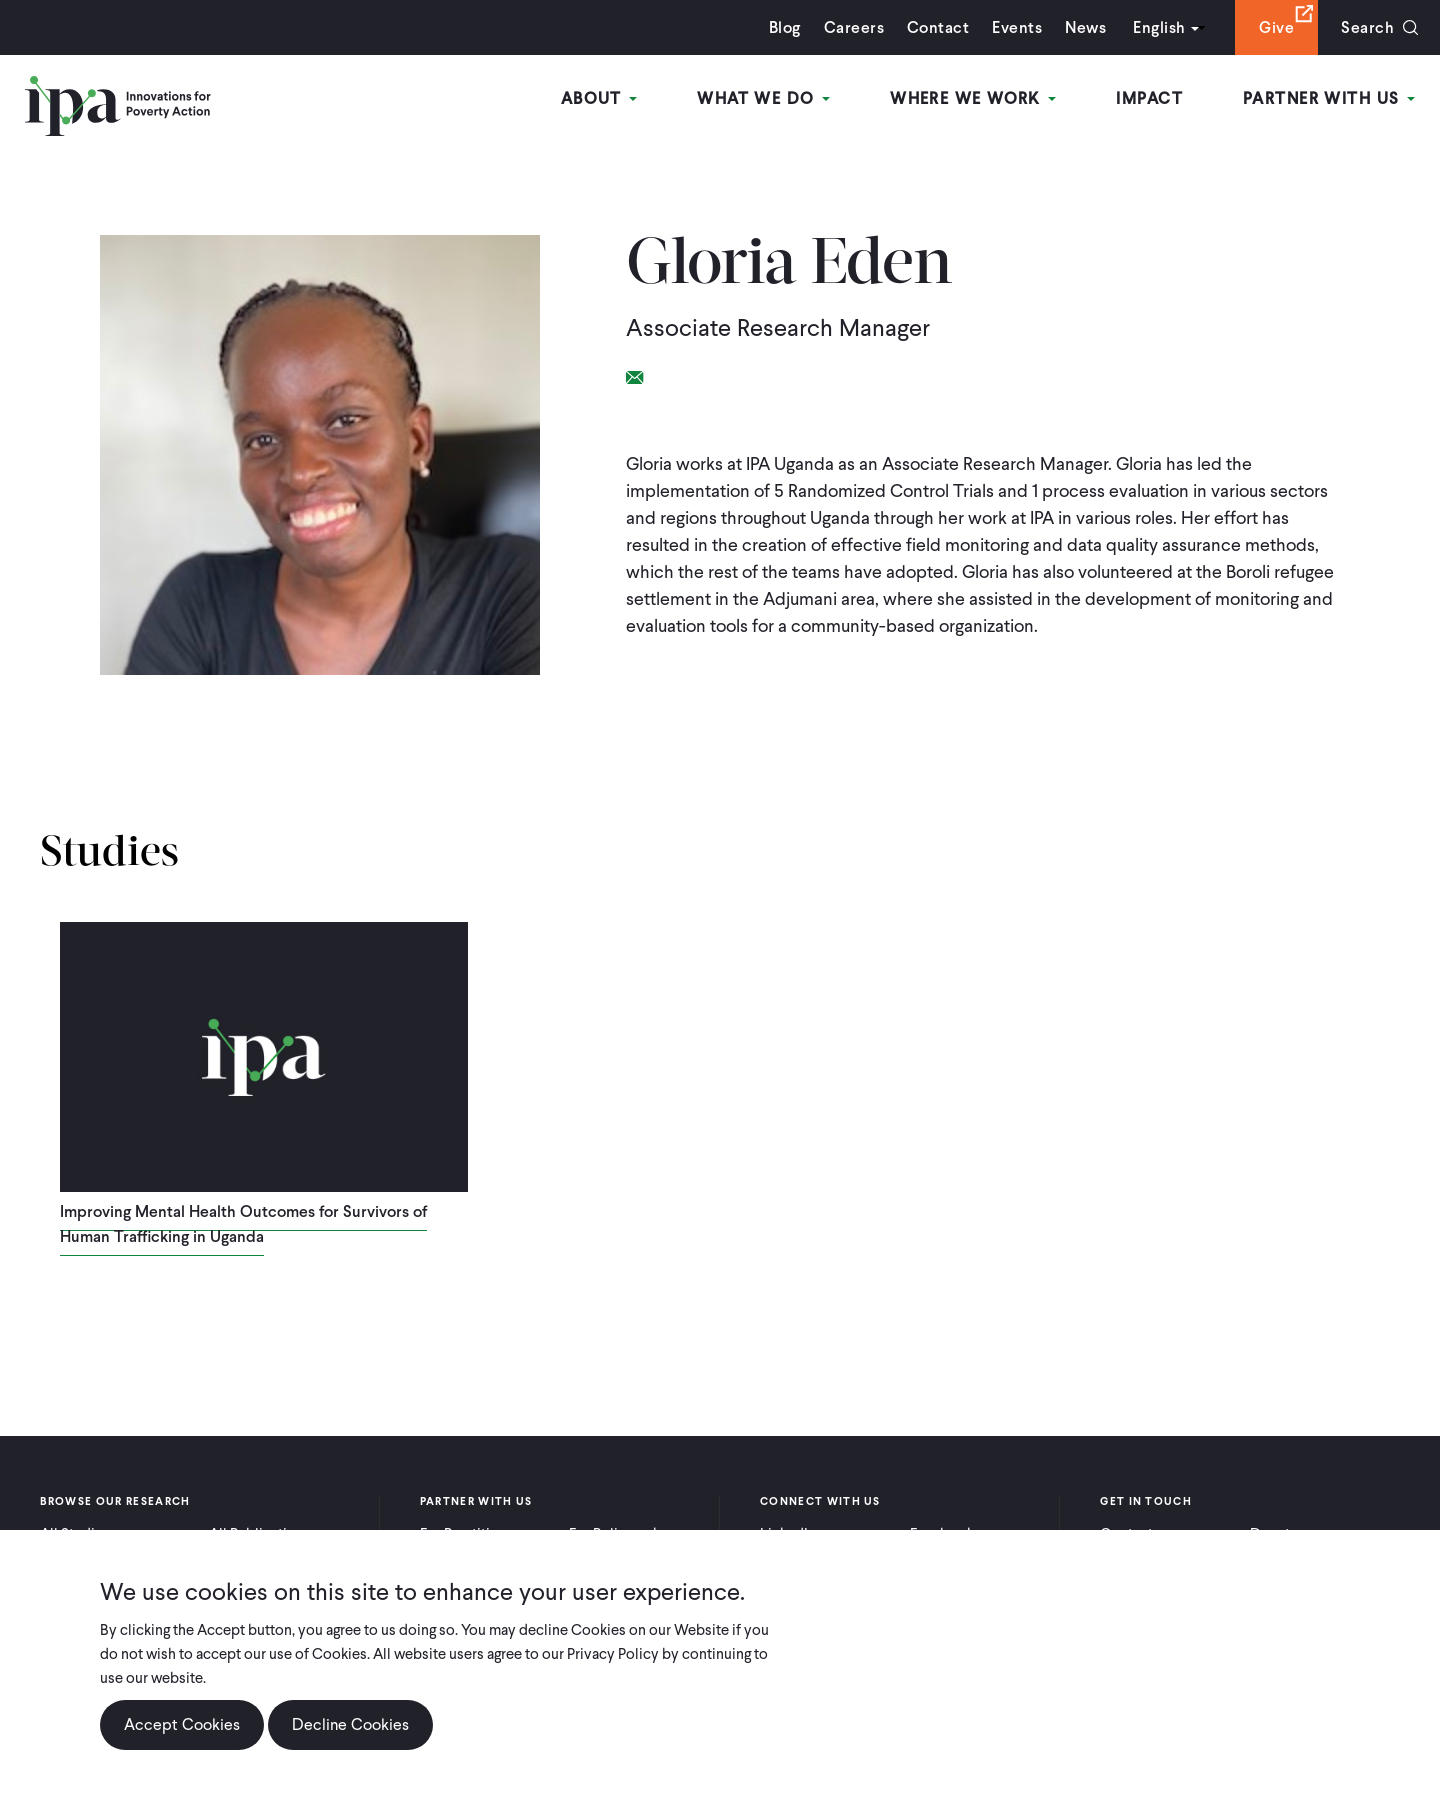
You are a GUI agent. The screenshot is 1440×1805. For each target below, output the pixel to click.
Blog (785, 27)
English (1159, 27)
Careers (854, 27)
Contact (938, 27)
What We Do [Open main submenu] (763, 98)
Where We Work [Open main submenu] (973, 98)
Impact (1149, 98)
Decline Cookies (350, 1724)
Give (1276, 27)
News (1085, 27)
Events (1017, 27)
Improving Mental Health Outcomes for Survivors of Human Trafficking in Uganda (243, 1224)
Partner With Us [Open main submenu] (1329, 98)
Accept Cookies (182, 1724)
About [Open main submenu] (599, 98)
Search (1367, 27)
